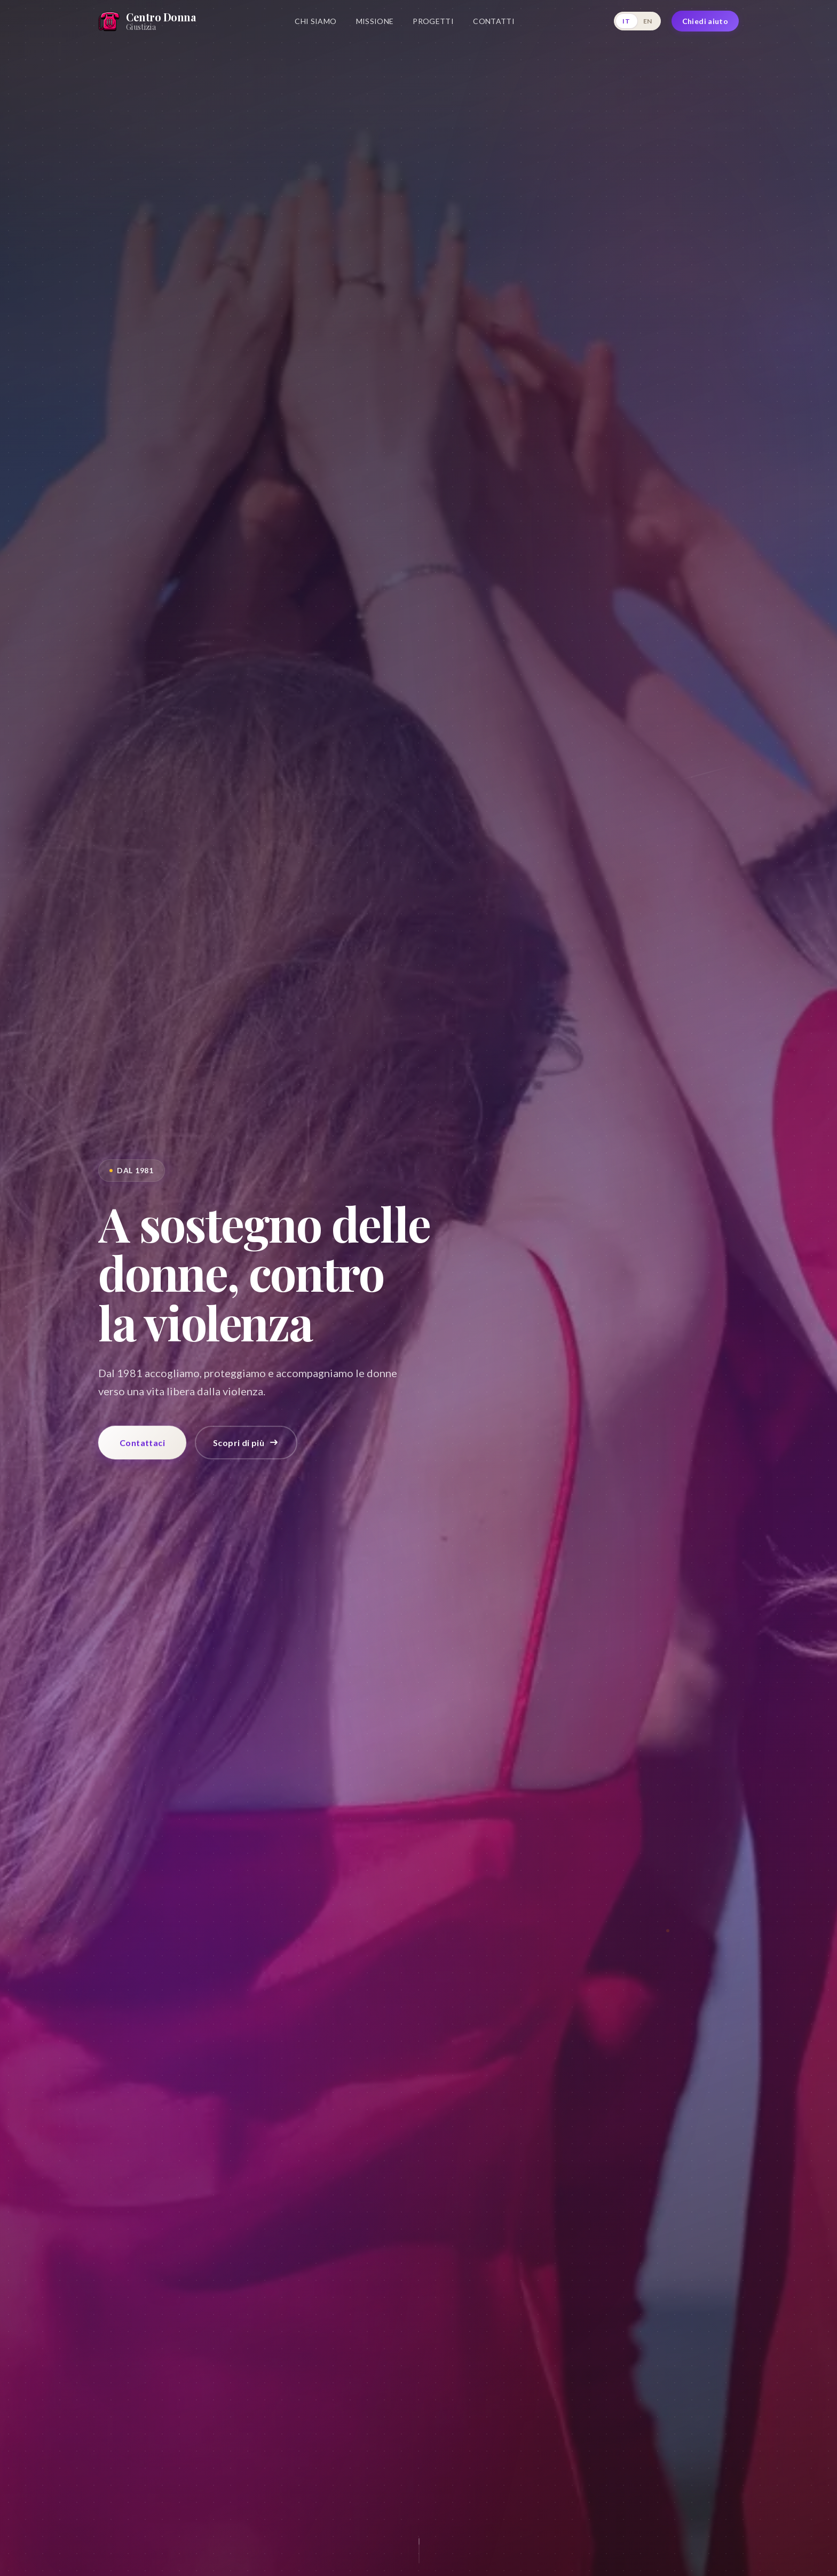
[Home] (146, 21)
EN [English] (647, 21)
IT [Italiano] (626, 21)
